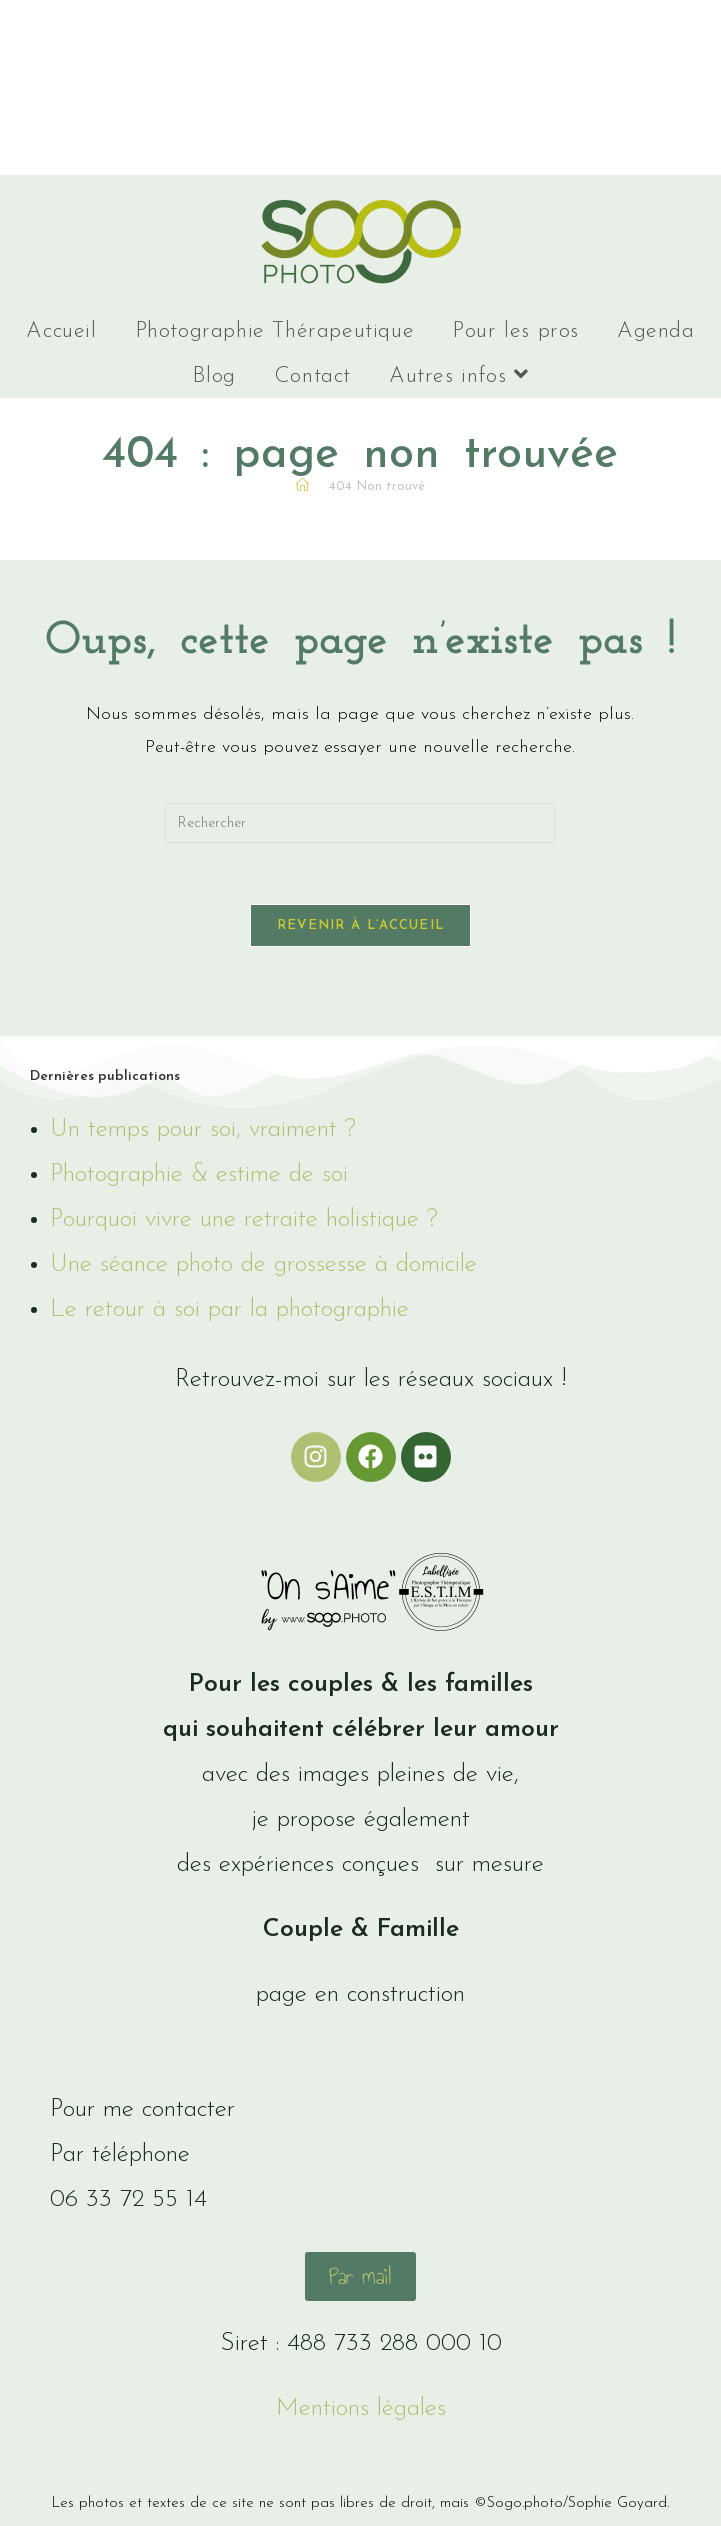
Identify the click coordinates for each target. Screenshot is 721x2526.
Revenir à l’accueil (361, 925)
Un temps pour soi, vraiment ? (203, 1129)
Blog (213, 376)
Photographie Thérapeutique (275, 331)
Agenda (656, 331)
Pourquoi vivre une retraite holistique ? (244, 1219)
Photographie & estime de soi (199, 1174)
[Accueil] (302, 486)
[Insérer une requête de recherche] (360, 823)
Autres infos (458, 375)
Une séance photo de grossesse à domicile (263, 1264)
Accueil (61, 331)
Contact (312, 376)
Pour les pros (515, 331)
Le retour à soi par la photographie (229, 1309)
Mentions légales (361, 2408)
